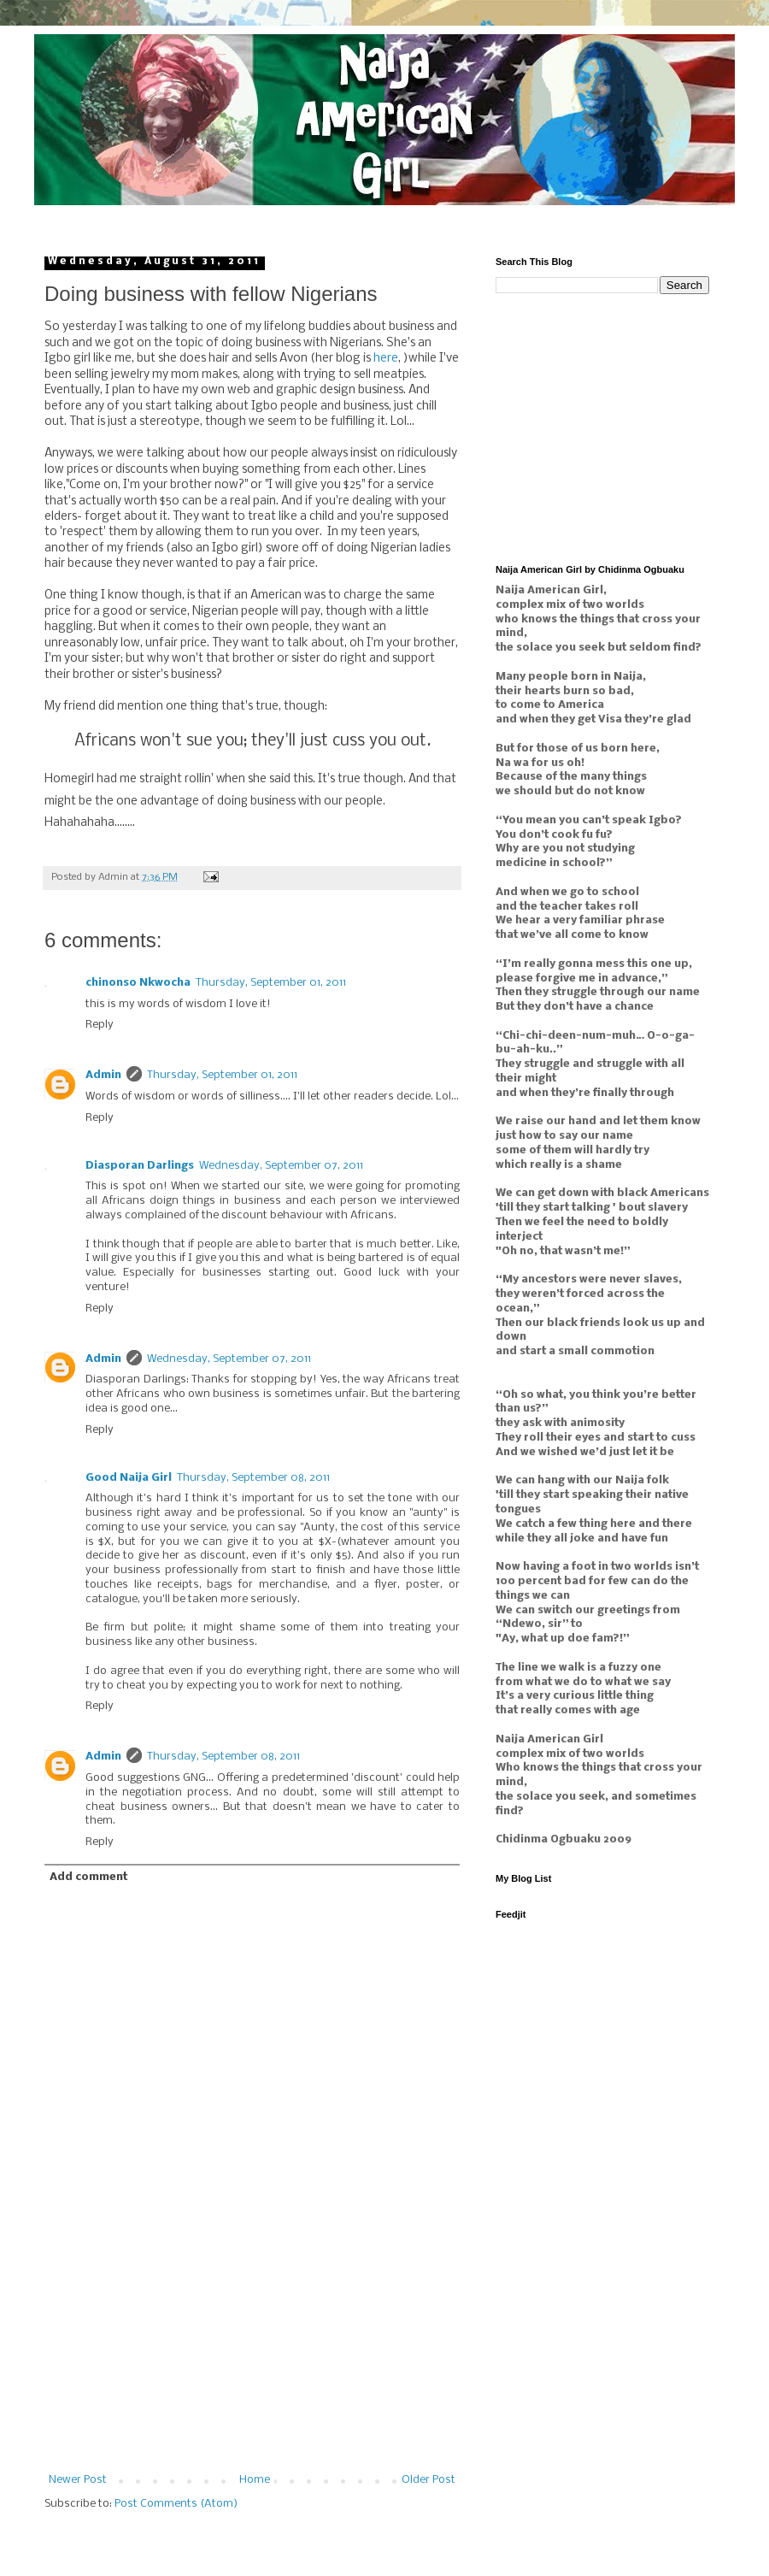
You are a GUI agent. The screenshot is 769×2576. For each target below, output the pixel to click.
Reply (99, 1024)
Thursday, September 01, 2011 (271, 982)
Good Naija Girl (128, 1477)
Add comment (88, 1877)
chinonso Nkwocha (138, 982)
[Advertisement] (252, 2367)
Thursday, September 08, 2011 (253, 1477)
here (385, 358)
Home (254, 2479)
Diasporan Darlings (139, 1165)
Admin (103, 1075)
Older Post (428, 2479)
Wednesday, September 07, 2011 (281, 1165)
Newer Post (78, 2479)
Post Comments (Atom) (176, 2503)
